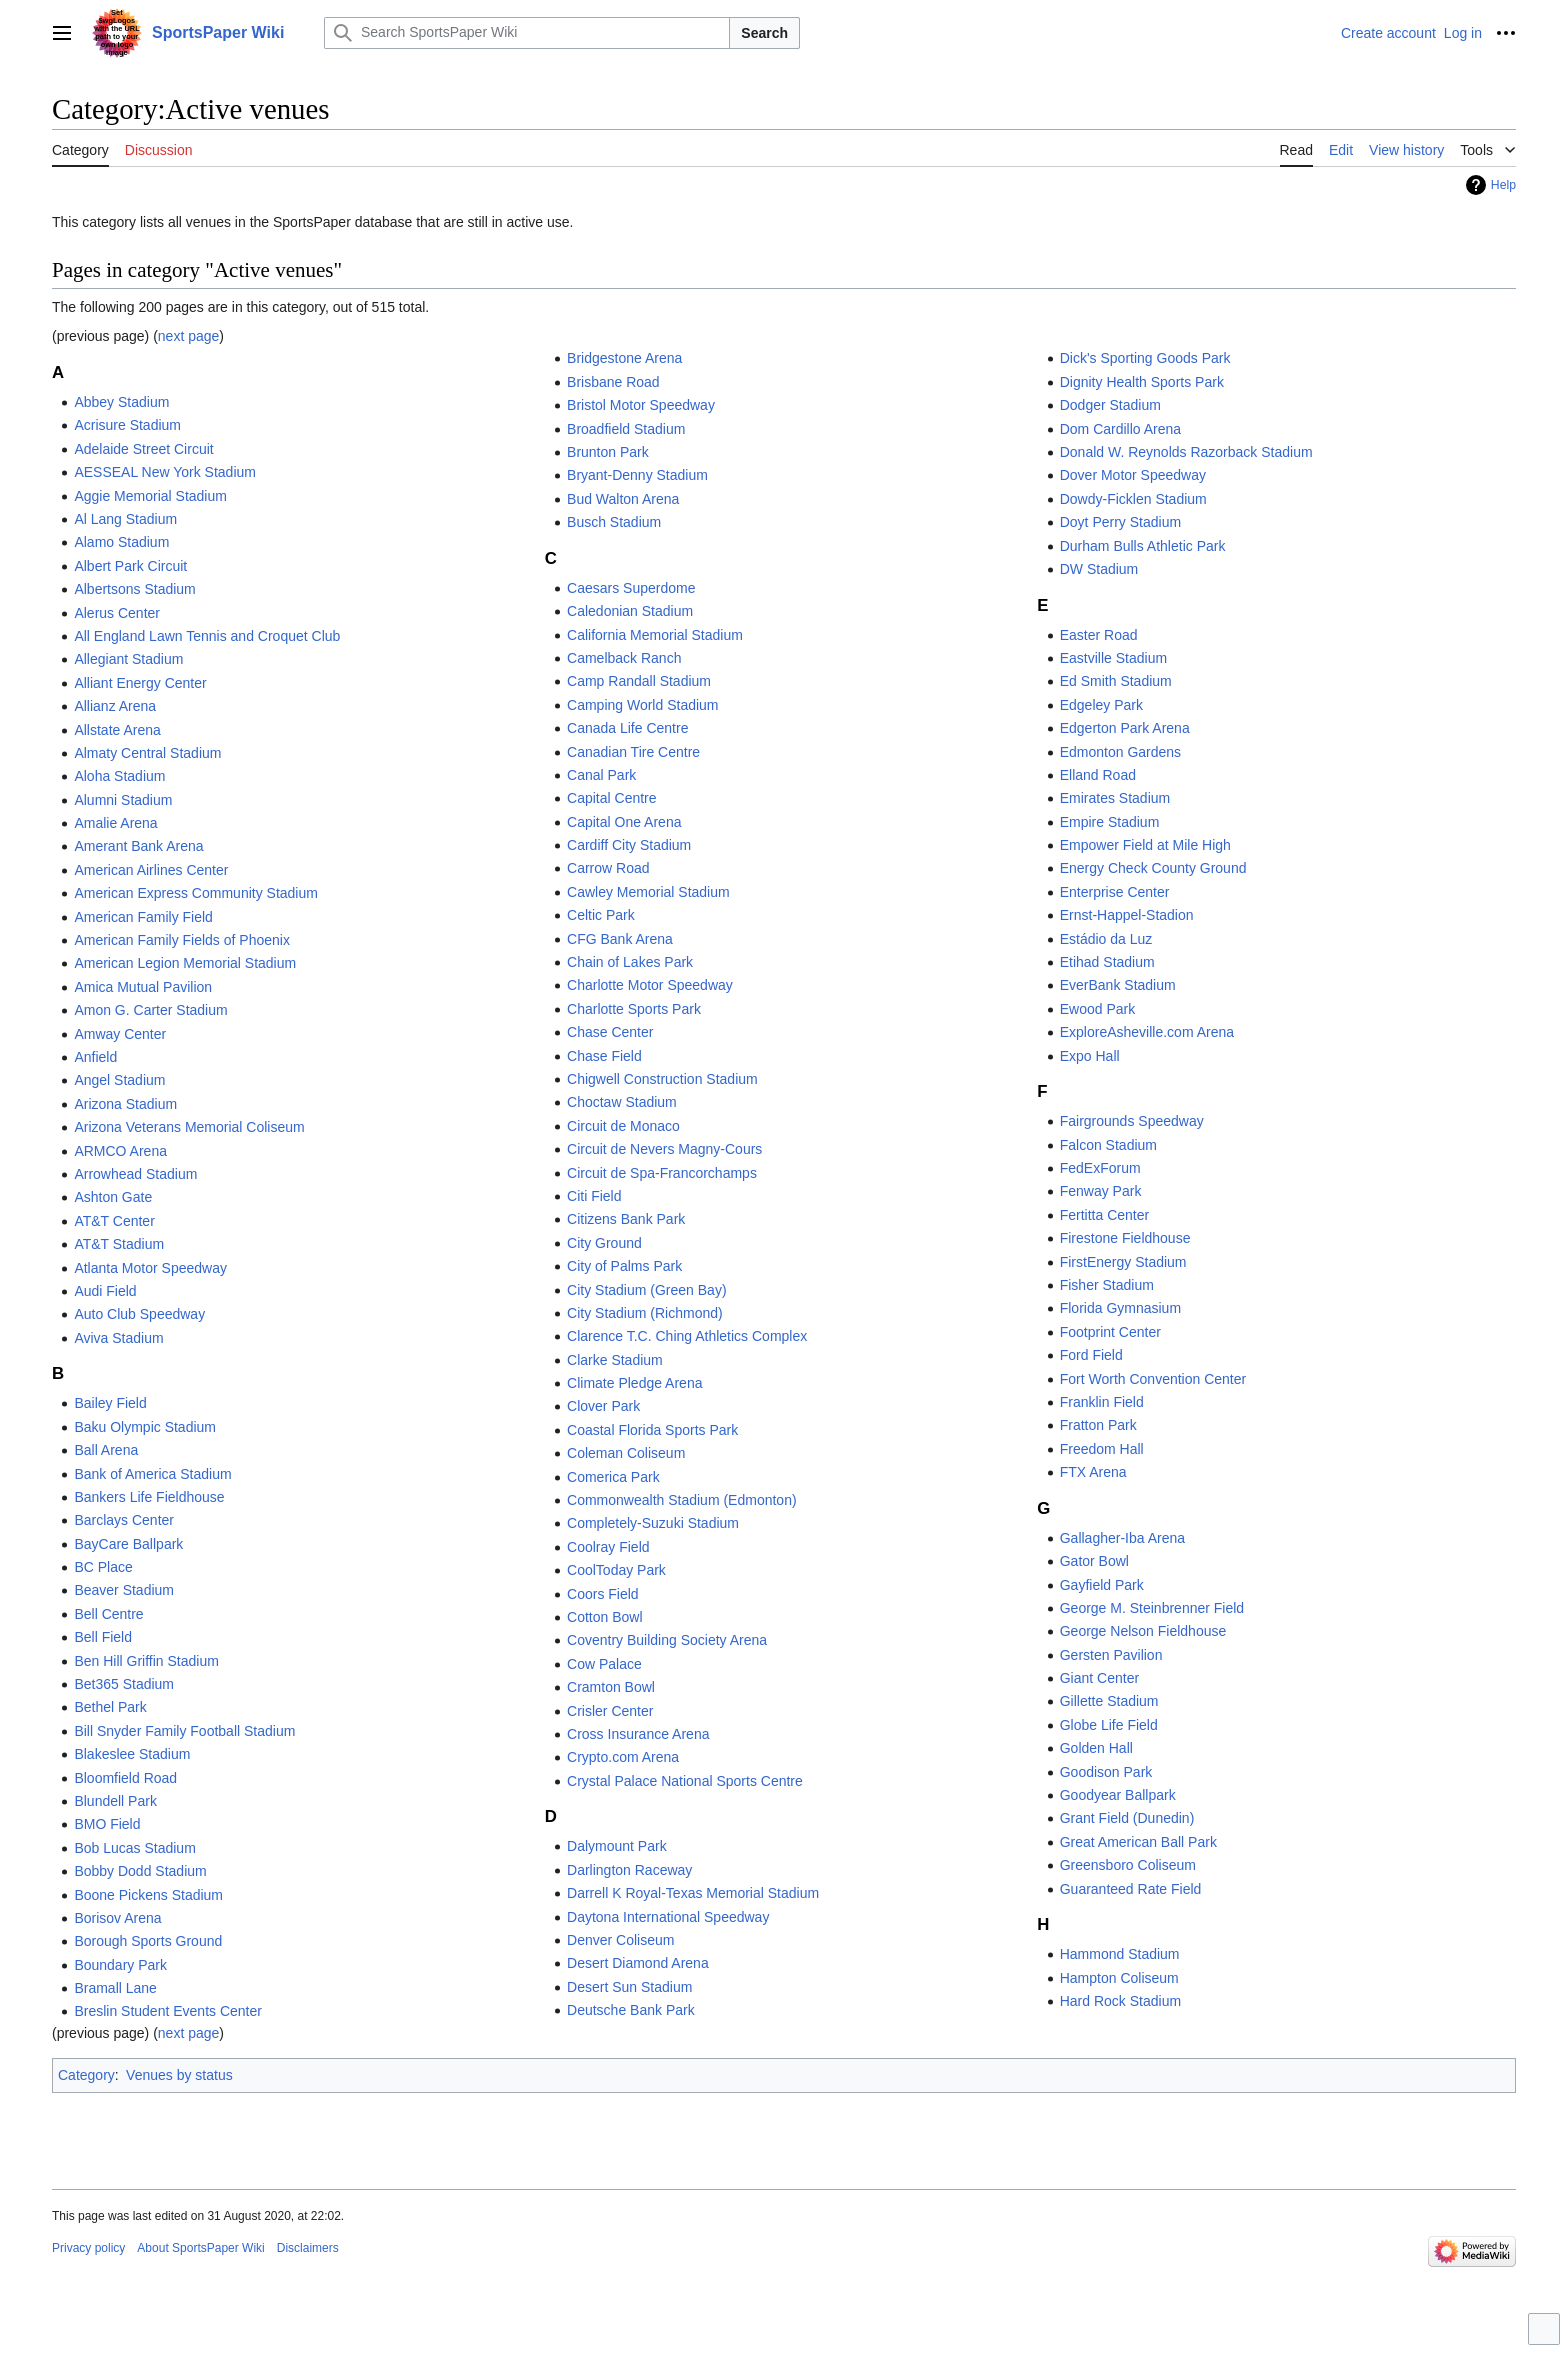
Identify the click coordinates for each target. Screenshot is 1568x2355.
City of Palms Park (624, 1266)
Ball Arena (106, 1450)
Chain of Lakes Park (630, 962)
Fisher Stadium (1107, 1285)
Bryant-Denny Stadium (637, 475)
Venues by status (179, 2075)
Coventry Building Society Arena (667, 1640)
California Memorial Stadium (655, 635)
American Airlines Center (151, 870)
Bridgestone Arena (624, 358)
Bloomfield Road (125, 1778)
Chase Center (610, 1032)
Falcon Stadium (1108, 1145)
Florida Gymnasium (1120, 1308)
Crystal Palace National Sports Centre (685, 1781)
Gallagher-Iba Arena (1122, 1538)
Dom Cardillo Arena (1120, 429)
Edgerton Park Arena (1125, 728)
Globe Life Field (1109, 1725)
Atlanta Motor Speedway (150, 1268)
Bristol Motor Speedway (641, 405)
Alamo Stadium (121, 542)
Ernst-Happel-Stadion (1127, 915)
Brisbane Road (613, 382)
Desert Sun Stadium (629, 1987)
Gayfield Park (1102, 1585)
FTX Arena (1093, 1472)
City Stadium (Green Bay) (647, 1290)
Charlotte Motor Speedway (650, 985)
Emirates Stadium (1115, 798)
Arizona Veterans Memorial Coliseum (189, 1127)
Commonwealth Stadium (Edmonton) (682, 1500)
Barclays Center (124, 1520)
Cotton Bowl (604, 1617)
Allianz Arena (115, 706)
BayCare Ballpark (128, 1544)
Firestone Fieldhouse (1125, 1238)
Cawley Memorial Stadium (648, 892)
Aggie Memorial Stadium (150, 496)
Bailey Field (110, 1403)
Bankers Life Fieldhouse (149, 1497)
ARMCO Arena (120, 1151)
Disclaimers (308, 2248)
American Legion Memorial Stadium (185, 963)
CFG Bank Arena (620, 939)
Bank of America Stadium (152, 1474)
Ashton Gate (113, 1197)
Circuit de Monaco (623, 1126)
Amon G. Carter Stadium (150, 1010)
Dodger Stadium (1110, 405)
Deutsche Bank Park (631, 2010)
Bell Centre (108, 1614)
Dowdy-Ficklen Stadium (1133, 499)
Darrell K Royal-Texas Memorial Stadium (693, 1893)
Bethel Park (110, 1707)
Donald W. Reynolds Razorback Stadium (1186, 452)
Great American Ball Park (1138, 1842)
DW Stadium (1099, 569)
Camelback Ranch (624, 658)
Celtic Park (601, 915)
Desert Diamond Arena (638, 1963)
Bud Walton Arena (623, 499)
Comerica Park (613, 1477)
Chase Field (604, 1056)
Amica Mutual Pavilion (143, 987)
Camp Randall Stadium (639, 681)
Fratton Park (1098, 1425)
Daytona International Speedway (668, 1917)
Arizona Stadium (125, 1104)
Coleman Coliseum (626, 1453)
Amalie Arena (115, 823)
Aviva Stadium (118, 1338)
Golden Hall (1096, 1748)
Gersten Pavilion (1111, 1655)
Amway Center (120, 1034)
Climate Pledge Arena (634, 1383)
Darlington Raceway (629, 1870)
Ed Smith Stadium (1116, 681)
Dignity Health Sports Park (1142, 382)
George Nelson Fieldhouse (1143, 1631)
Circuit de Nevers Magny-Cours (664, 1149)
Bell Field (103, 1637)
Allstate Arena (117, 730)
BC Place (103, 1567)
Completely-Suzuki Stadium (653, 1523)
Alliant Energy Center (140, 683)
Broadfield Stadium (626, 429)
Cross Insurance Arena (638, 1734)
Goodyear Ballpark (1118, 1795)
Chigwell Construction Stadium (662, 1079)
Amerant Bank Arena (138, 846)
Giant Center (1099, 1678)
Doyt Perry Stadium (1120, 522)
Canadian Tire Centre (633, 752)
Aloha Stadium (119, 776)
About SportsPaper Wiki (200, 2248)
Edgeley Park (1101, 705)
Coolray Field (608, 1547)
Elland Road (1098, 775)
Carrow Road (608, 868)
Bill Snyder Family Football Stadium (184, 1731)
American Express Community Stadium (196, 893)
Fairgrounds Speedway (1132, 1121)
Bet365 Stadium (124, 1684)
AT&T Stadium (119, 1244)
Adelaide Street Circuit (143, 449)
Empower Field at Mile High (1145, 845)
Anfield (95, 1057)
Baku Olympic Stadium (145, 1427)
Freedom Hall (1102, 1449)
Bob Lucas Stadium (134, 1848)
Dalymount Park (617, 1846)
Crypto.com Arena (623, 1757)
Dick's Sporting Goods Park (1145, 358)
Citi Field (594, 1196)
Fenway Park (1101, 1191)
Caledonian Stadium (630, 611)
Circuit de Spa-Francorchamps (662, 1173)
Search (764, 33)
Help (1503, 185)
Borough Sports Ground (148, 1941)
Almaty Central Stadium (147, 753)
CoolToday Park (616, 1570)
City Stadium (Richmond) (645, 1313)
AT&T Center (114, 1221)
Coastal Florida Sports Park (652, 1430)
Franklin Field (1102, 1402)
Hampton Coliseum (1119, 1978)
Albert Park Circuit (130, 566)
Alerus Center (117, 613)
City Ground (604, 1243)
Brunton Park (608, 452)
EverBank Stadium (1118, 985)
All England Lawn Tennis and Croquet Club (207, 636)
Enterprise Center (1115, 892)
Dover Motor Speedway (1133, 475)
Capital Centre (612, 798)
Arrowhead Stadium (135, 1174)
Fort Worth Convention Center (1153, 1379)
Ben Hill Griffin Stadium (146, 1661)
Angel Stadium (119, 1080)
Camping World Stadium (642, 705)
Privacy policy (88, 2248)
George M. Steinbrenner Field (1152, 1608)
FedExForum (1100, 1168)
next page (189, 336)
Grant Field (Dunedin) (1127, 1818)
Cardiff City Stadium (629, 845)
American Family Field (143, 917)
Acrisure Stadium (127, 425)
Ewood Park (1097, 1009)
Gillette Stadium (1109, 1701)
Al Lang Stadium (125, 519)
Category (86, 2075)
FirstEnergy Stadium (1123, 1262)
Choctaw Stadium (622, 1102)
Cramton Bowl (611, 1687)
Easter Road (1099, 635)
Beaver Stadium (124, 1590)
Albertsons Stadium (134, 589)
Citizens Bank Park (626, 1219)
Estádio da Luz (1106, 939)
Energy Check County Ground (1153, 868)
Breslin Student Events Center (168, 2011)
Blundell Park (115, 1801)
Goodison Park (1106, 1772)
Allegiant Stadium (128, 659)
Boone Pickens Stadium (148, 1895)
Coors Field (603, 1594)
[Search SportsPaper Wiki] (527, 33)
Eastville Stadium (1113, 658)
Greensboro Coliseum (1128, 1865)
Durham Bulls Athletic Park (1143, 546)
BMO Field (107, 1824)
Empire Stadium (1110, 822)
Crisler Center (610, 1711)
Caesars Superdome (631, 588)
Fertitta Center (1104, 1215)
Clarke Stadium (615, 1360)
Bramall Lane (115, 1988)
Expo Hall (1090, 1056)
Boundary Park (120, 1965)
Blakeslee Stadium (132, 1754)
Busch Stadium (614, 522)
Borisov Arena (117, 1918)
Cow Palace (604, 1664)
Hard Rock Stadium (1120, 2001)
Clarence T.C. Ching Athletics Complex (687, 1336)
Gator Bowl (1094, 1561)
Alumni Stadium (123, 800)
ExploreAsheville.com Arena (1147, 1032)
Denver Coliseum (620, 1940)
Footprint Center (1110, 1332)
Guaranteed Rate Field (1131, 1889)
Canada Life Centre (627, 728)
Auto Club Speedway (139, 1314)
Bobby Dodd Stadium (140, 1871)
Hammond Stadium (1120, 1954)
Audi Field (105, 1291)
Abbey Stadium (121, 402)
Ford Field (1091, 1355)
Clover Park (603, 1406)
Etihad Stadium (1107, 962)
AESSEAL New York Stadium (165, 472)
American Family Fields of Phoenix (182, 940)
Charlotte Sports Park (634, 1009)
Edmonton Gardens (1120, 752)
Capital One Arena (624, 822)
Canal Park (601, 775)
